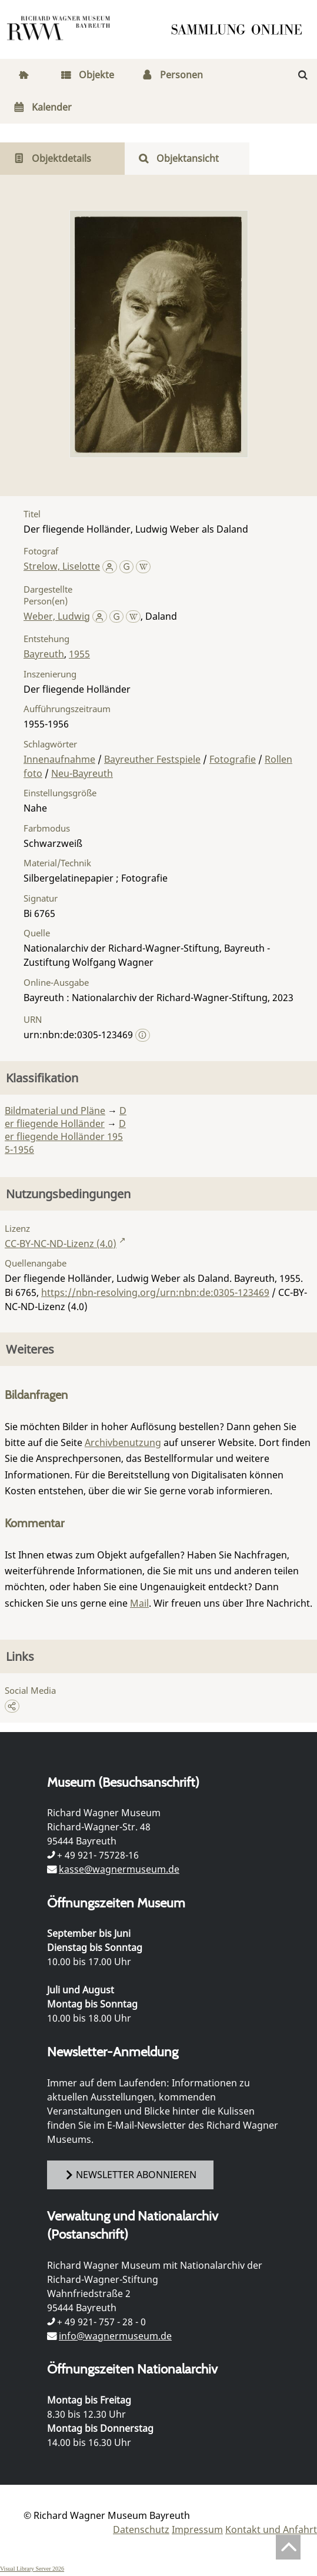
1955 (79, 653)
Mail (139, 1603)
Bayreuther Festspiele (152, 759)
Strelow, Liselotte (62, 566)
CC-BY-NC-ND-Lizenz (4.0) (60, 1243)
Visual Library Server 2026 (32, 2568)
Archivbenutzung (123, 1442)
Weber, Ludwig (57, 616)
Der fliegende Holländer (65, 1117)
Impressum (197, 2529)
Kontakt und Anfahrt (271, 2529)
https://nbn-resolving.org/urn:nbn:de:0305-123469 (155, 1292)
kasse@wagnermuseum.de (119, 1869)
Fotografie (232, 759)
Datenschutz (141, 2529)
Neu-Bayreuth (82, 773)
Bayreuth (44, 653)
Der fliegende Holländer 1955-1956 (65, 1136)
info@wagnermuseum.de (115, 2335)
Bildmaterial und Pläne (55, 1110)
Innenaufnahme (59, 759)
